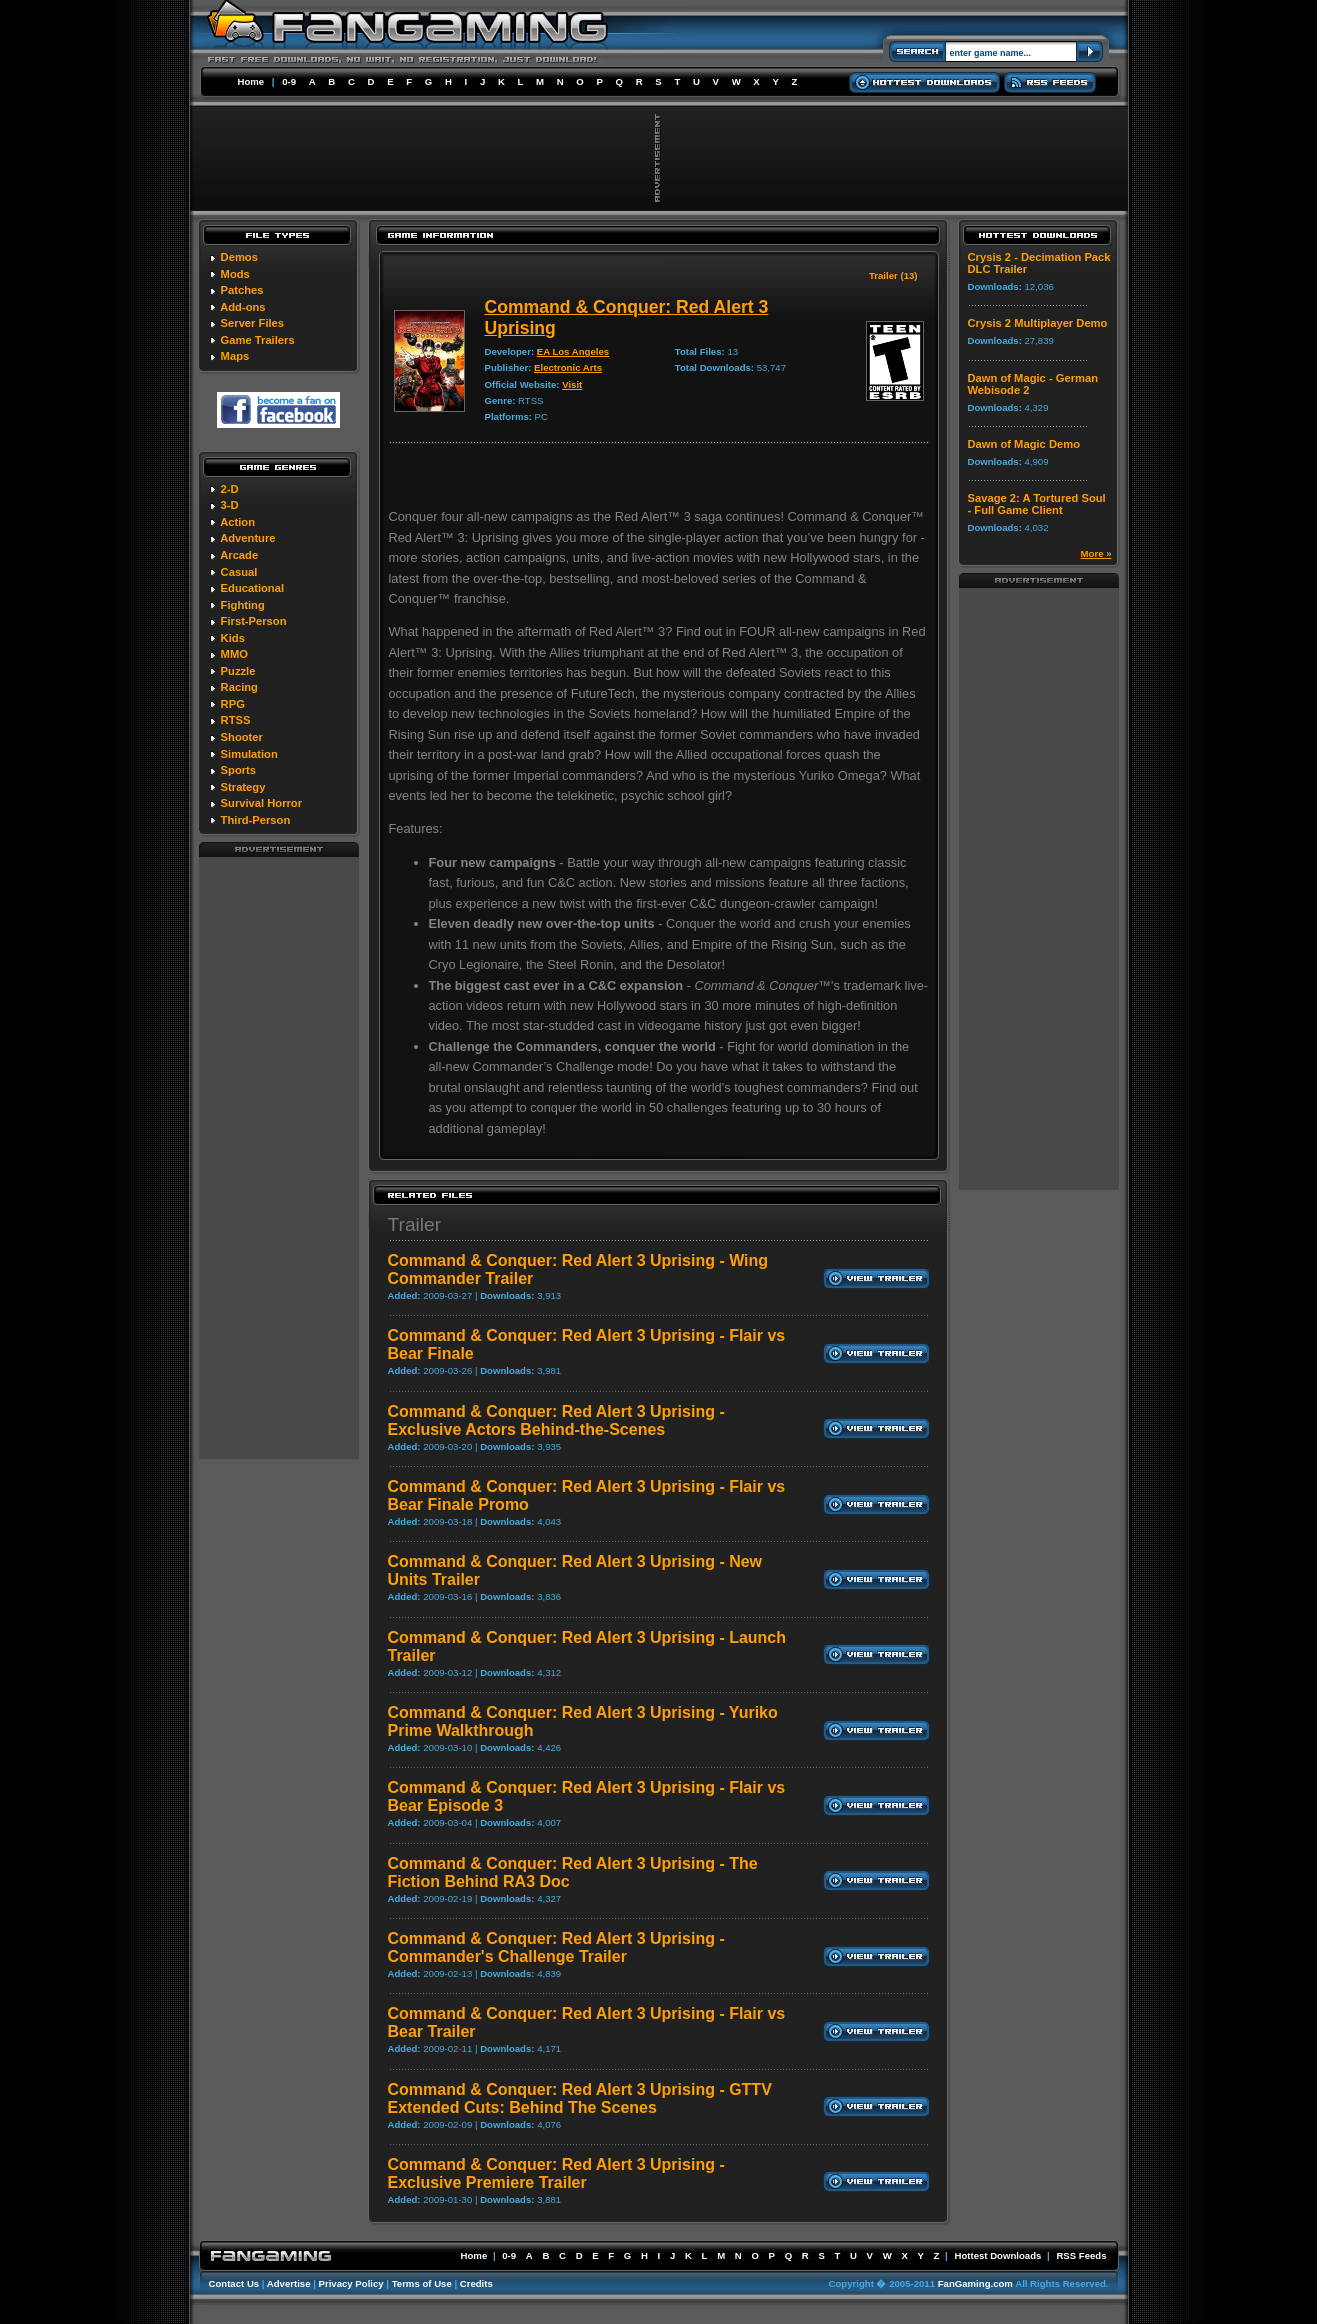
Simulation (249, 754)
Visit (572, 384)
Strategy (243, 787)
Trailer (415, 1224)
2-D (230, 489)
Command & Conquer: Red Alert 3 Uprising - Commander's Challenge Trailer (556, 1947)
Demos (239, 257)
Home (251, 81)
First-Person (254, 621)
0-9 (289, 81)
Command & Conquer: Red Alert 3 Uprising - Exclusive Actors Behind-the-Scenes (556, 1420)
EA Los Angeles (573, 351)
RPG (233, 704)
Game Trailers (258, 340)
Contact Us (234, 2283)
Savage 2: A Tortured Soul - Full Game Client (1037, 504)
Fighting (243, 605)
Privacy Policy (351, 2283)
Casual (239, 572)
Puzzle (238, 671)
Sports (238, 770)
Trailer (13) (893, 275)
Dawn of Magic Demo (1024, 444)
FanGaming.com (975, 2283)
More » (1096, 553)
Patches (242, 290)
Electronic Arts (568, 367)
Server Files (252, 323)
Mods (235, 274)
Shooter (242, 737)
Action (237, 522)
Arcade (239, 555)
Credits (476, 2283)
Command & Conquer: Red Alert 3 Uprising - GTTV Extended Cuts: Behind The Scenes (580, 2098)
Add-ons (242, 307)
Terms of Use (422, 2283)
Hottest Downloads (997, 2255)
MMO (234, 654)
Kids (233, 638)
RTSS (236, 720)
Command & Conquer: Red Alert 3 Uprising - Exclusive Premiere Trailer (556, 2173)
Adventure (247, 538)
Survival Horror (261, 803)
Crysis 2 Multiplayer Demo (1038, 323)
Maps (235, 356)
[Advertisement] (279, 1157)
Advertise (289, 2283)
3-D (230, 505)
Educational (252, 588)
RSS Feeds (1081, 2255)
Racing (239, 687)
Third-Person (256, 820)
